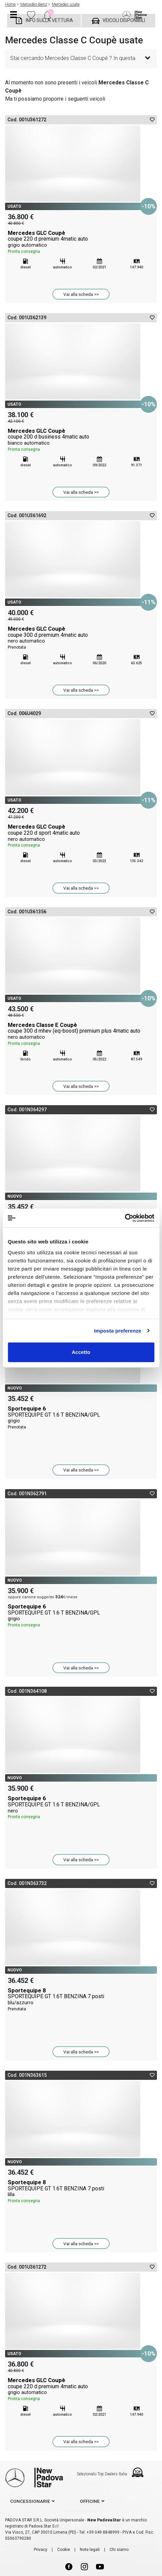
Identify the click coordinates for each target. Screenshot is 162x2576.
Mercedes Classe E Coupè (81, 1034)
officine (90, 2501)
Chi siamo (119, 2549)
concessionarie (30, 2501)
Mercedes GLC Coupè (81, 242)
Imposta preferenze (117, 1331)
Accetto (81, 1352)
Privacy (40, 2549)
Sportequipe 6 (81, 1418)
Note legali (90, 2549)
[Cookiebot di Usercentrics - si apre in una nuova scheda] (124, 1218)
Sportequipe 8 (81, 1999)
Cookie (63, 2549)
